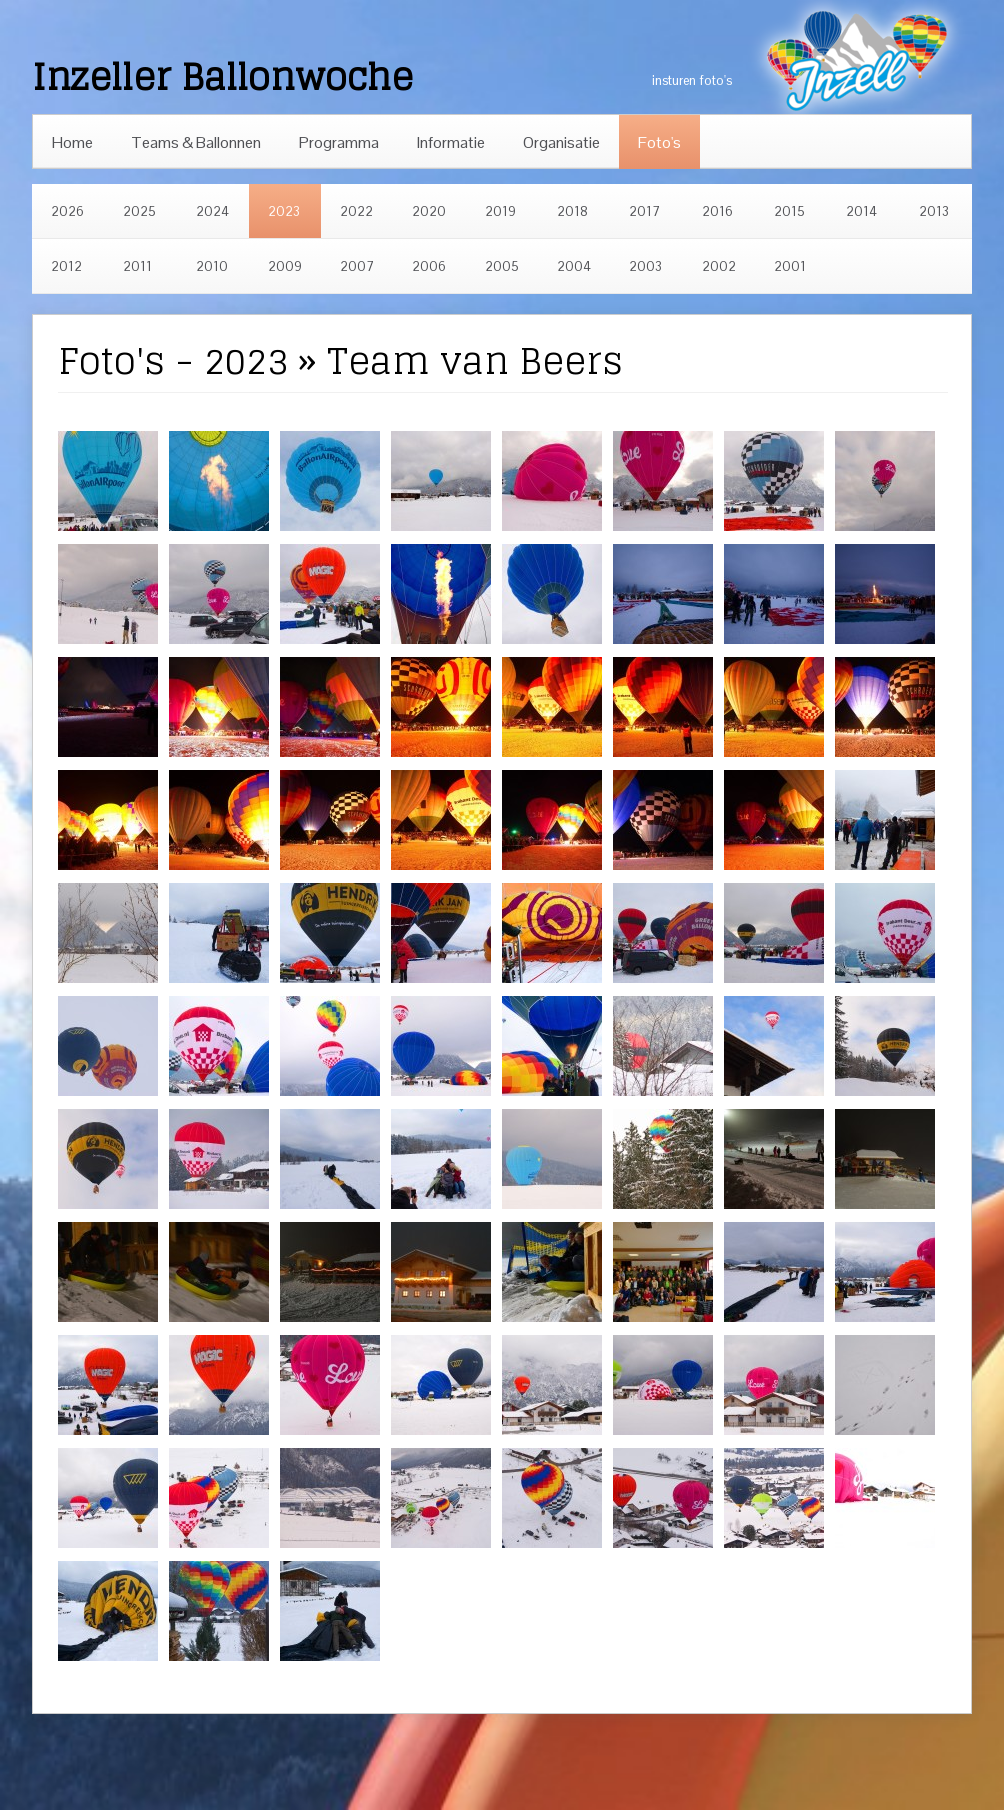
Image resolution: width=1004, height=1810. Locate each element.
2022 (356, 211)
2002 (719, 266)
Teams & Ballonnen (196, 142)
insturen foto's (692, 80)
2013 (934, 211)
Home (72, 142)
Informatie (451, 142)
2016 (717, 211)
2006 (429, 266)
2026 (67, 211)
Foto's (659, 142)
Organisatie (561, 142)
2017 (644, 211)
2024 (212, 211)
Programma (339, 142)
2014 (861, 211)
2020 (429, 211)
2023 (284, 211)
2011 (137, 266)
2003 (645, 266)
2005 (502, 266)
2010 (212, 266)
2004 (574, 266)
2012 (66, 266)
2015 (789, 211)
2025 (139, 211)
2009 (285, 266)
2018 (572, 211)
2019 (500, 211)
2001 (790, 266)
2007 (357, 266)
